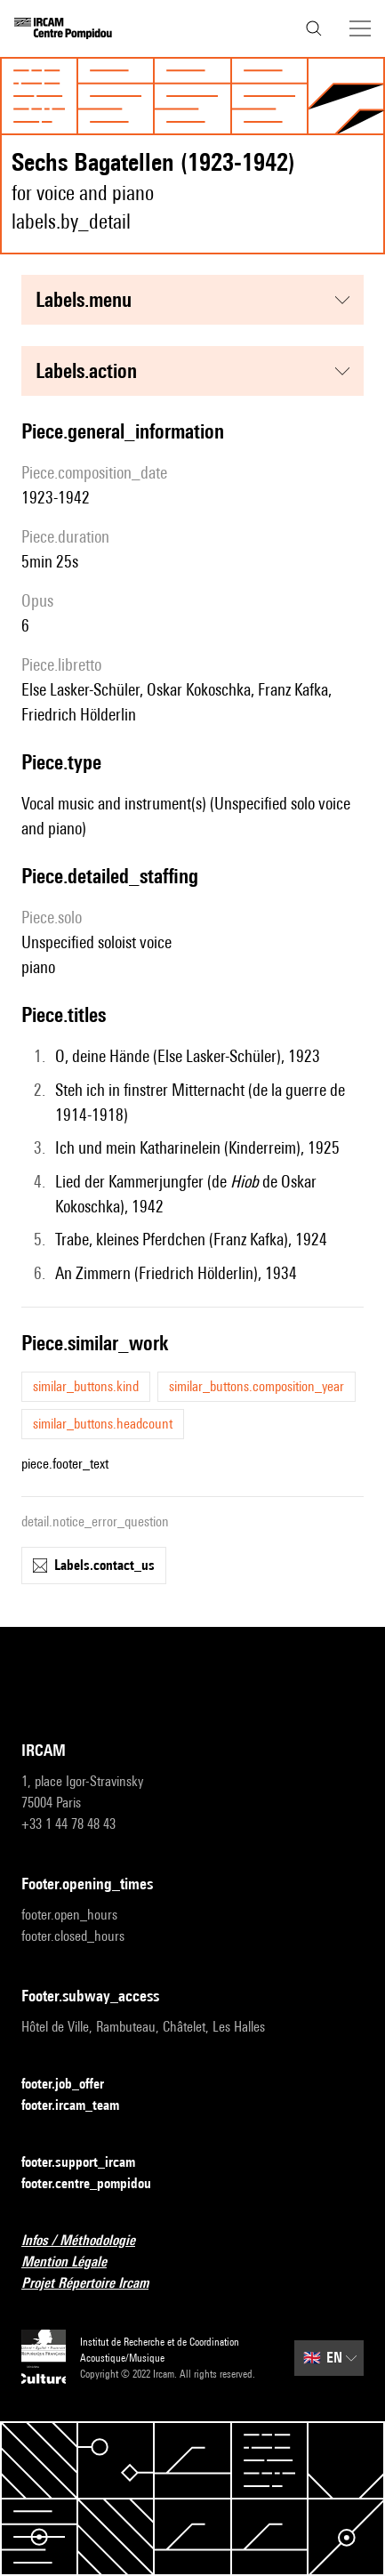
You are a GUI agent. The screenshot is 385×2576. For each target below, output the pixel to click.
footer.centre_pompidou (96, 2184)
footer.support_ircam (88, 2162)
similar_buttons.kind (86, 1386)
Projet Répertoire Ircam (95, 2283)
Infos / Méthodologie (88, 2241)
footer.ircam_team (80, 2106)
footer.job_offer (73, 2084)
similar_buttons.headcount (102, 1423)
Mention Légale (74, 2262)
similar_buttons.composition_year (256, 1386)
